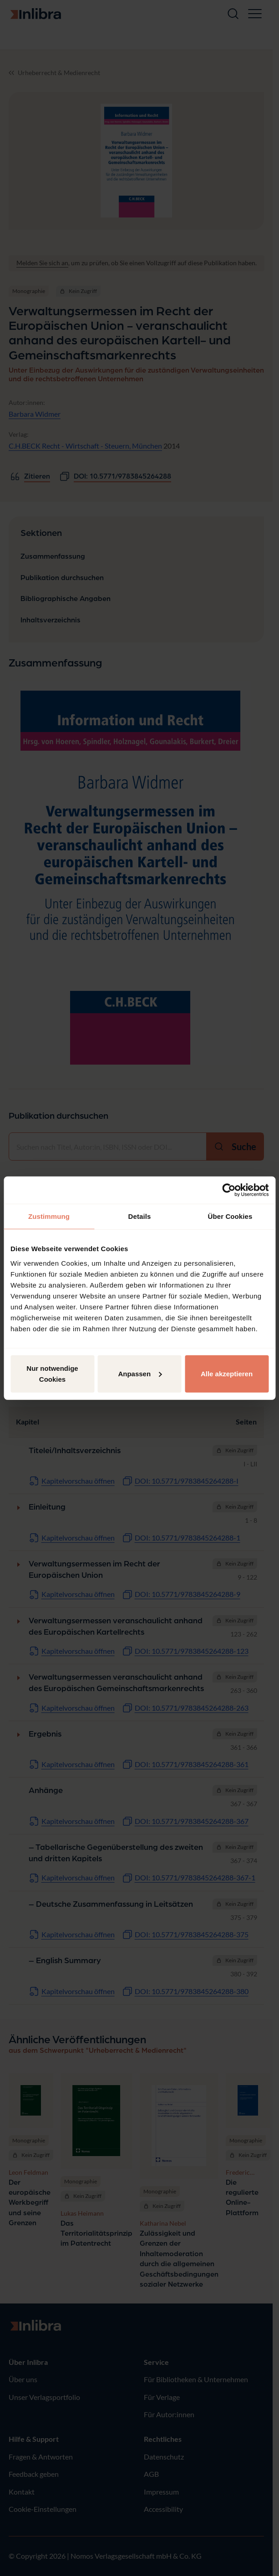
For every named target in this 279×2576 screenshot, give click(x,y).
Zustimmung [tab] (49, 1216)
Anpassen (140, 1373)
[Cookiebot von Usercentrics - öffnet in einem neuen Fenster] (229, 1190)
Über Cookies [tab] (230, 1216)
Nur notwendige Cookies (52, 1373)
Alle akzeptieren (227, 1373)
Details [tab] (139, 1216)
